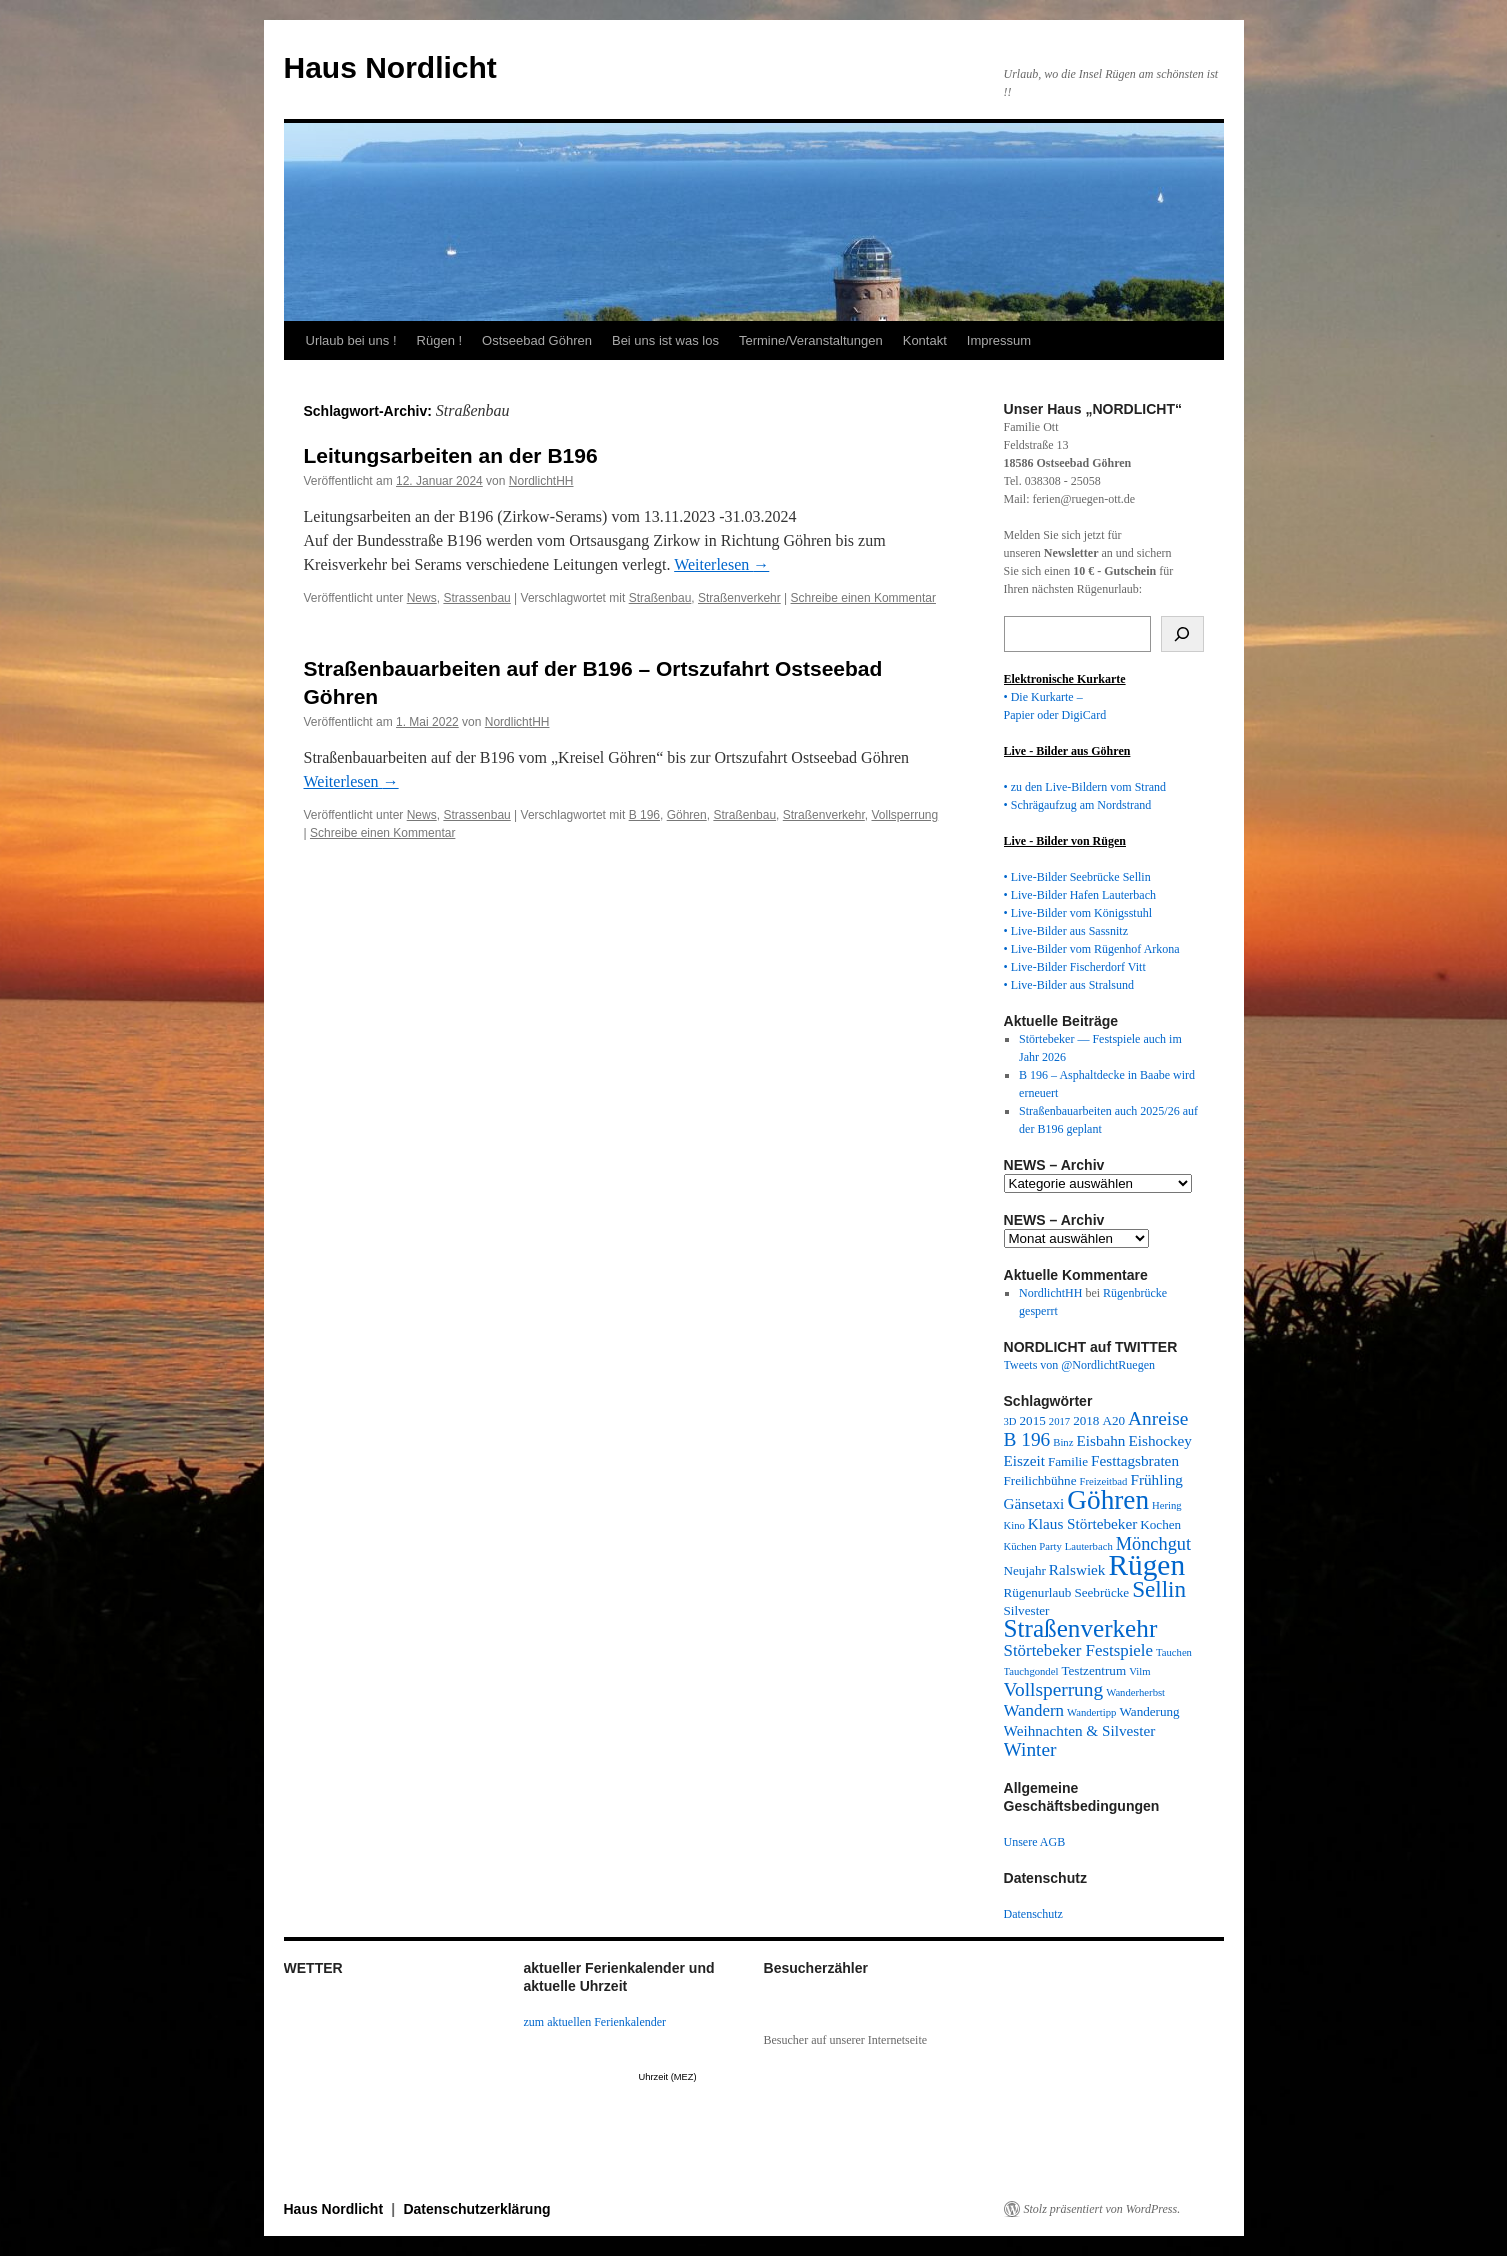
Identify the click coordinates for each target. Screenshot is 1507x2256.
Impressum (999, 340)
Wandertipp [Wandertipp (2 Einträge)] (1091, 1712)
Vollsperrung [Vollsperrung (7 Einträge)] (1054, 1689)
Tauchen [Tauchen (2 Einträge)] (1174, 1652)
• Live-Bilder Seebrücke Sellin (1077, 877)
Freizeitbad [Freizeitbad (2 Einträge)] (1104, 1481)
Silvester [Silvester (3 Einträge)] (1027, 1610)
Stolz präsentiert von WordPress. (1102, 2209)
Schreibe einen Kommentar (863, 598)
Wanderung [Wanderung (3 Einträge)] (1149, 1711)
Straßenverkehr (739, 598)
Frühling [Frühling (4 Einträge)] (1156, 1479)
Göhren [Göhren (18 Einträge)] (1108, 1500)
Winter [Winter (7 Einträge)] (1030, 1749)
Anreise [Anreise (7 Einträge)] (1158, 1418)
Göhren (687, 815)
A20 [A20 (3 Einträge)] (1113, 1420)
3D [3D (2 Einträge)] (1010, 1421)
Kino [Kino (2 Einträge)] (1014, 1525)
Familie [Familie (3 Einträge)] (1068, 1461)
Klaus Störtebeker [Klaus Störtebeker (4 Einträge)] (1082, 1523)
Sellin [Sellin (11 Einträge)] (1159, 1589)
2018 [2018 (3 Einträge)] (1086, 1420)
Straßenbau (660, 598)
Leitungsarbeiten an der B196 (451, 455)
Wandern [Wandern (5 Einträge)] (1034, 1710)
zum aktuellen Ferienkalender (595, 2022)
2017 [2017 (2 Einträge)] (1059, 1421)
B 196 (644, 815)
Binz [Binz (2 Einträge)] (1063, 1442)
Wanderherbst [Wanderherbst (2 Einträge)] (1135, 1692)
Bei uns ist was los (665, 340)
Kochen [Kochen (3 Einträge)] (1160, 1524)
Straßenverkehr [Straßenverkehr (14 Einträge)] (1081, 1628)
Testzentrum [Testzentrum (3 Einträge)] (1093, 1670)
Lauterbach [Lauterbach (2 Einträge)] (1089, 1546)
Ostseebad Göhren (537, 340)
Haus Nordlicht (390, 67)
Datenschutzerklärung (476, 2209)
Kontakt (925, 340)
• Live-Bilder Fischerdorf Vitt (1075, 967)
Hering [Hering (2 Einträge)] (1167, 1505)
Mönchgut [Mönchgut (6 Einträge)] (1153, 1544)
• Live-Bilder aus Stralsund (1069, 985)
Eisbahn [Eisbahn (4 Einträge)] (1100, 1440)
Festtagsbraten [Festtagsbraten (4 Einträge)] (1135, 1460)
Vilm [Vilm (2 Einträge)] (1139, 1671)
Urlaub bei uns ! (351, 340)
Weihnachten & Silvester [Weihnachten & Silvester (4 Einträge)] (1080, 1730)
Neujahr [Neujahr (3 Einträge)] (1025, 1570)
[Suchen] (1182, 634)
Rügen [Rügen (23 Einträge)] (1146, 1565)
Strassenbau (476, 598)
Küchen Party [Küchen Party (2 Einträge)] (1033, 1546)
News (422, 598)
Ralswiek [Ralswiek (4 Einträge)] (1077, 1569)
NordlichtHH (541, 481)
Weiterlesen (721, 564)
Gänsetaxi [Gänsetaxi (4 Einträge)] (1034, 1503)
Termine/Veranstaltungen (811, 340)
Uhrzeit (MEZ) (668, 2077)
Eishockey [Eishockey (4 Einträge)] (1159, 1440)
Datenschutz (1033, 1914)
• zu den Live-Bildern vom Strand (1085, 787)
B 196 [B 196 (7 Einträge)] (1027, 1439)
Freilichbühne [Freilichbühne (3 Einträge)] (1040, 1480)
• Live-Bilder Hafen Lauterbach (1080, 895)
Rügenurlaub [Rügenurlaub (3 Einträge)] (1038, 1592)
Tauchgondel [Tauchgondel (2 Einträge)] (1031, 1671)
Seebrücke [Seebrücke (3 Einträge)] (1101, 1592)
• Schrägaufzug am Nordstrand (1078, 805)
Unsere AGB (1035, 1842)
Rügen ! (440, 340)
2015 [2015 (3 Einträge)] (1033, 1420)
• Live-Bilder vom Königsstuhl (1078, 913)
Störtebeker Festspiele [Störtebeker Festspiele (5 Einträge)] (1079, 1650)
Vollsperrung (904, 815)
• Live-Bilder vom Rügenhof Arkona (1092, 949)
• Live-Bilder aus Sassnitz (1066, 931)
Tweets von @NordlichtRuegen (1080, 1365)
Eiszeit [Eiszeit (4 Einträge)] (1024, 1460)
